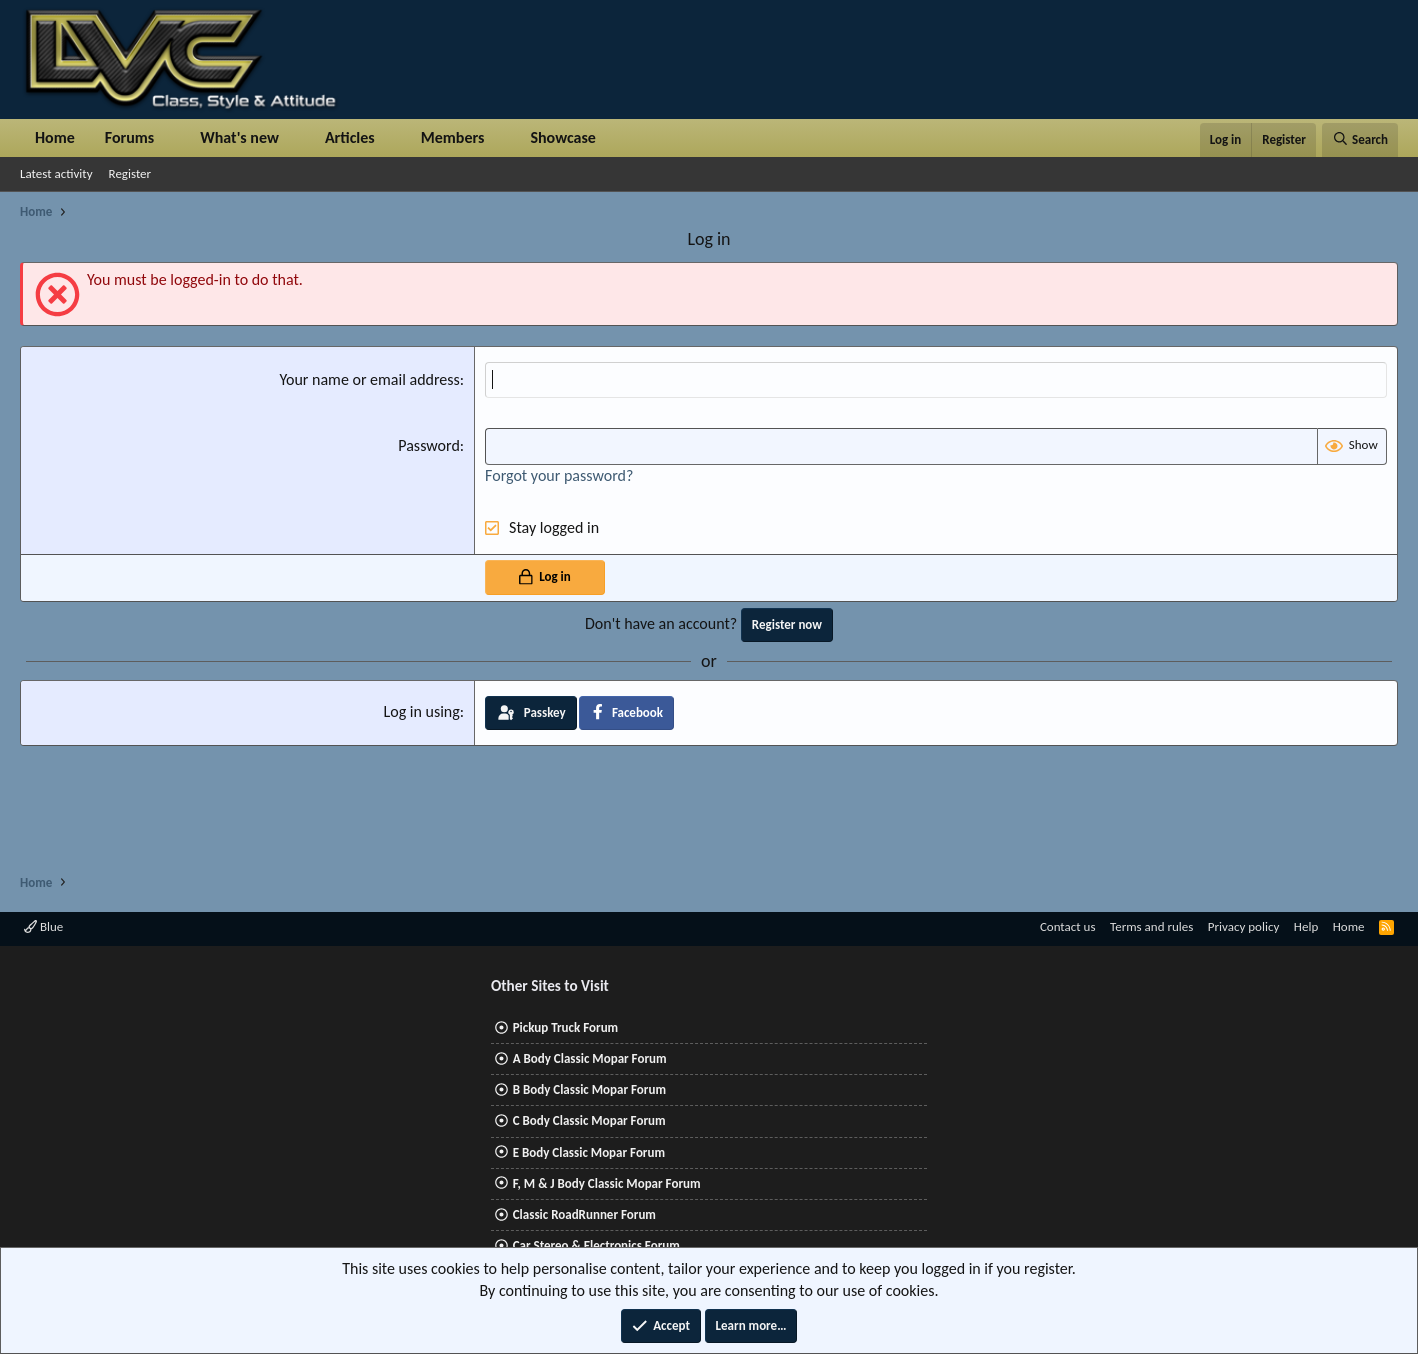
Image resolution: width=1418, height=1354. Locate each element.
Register (130, 173)
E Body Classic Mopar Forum (589, 1152)
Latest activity (56, 173)
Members (453, 137)
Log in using (422, 711)
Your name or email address (369, 379)
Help (1306, 926)
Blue (43, 926)
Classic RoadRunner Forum (584, 1214)
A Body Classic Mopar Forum (590, 1058)
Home (55, 137)
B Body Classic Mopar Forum (589, 1089)
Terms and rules (1151, 926)
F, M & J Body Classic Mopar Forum (607, 1183)
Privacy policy (1244, 926)
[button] (170, 138)
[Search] (1360, 140)
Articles (350, 137)
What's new (239, 137)
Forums (129, 137)
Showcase (562, 137)
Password (429, 445)
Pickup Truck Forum (565, 1027)
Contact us (1068, 926)
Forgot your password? (559, 475)
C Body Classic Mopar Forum (589, 1120)
